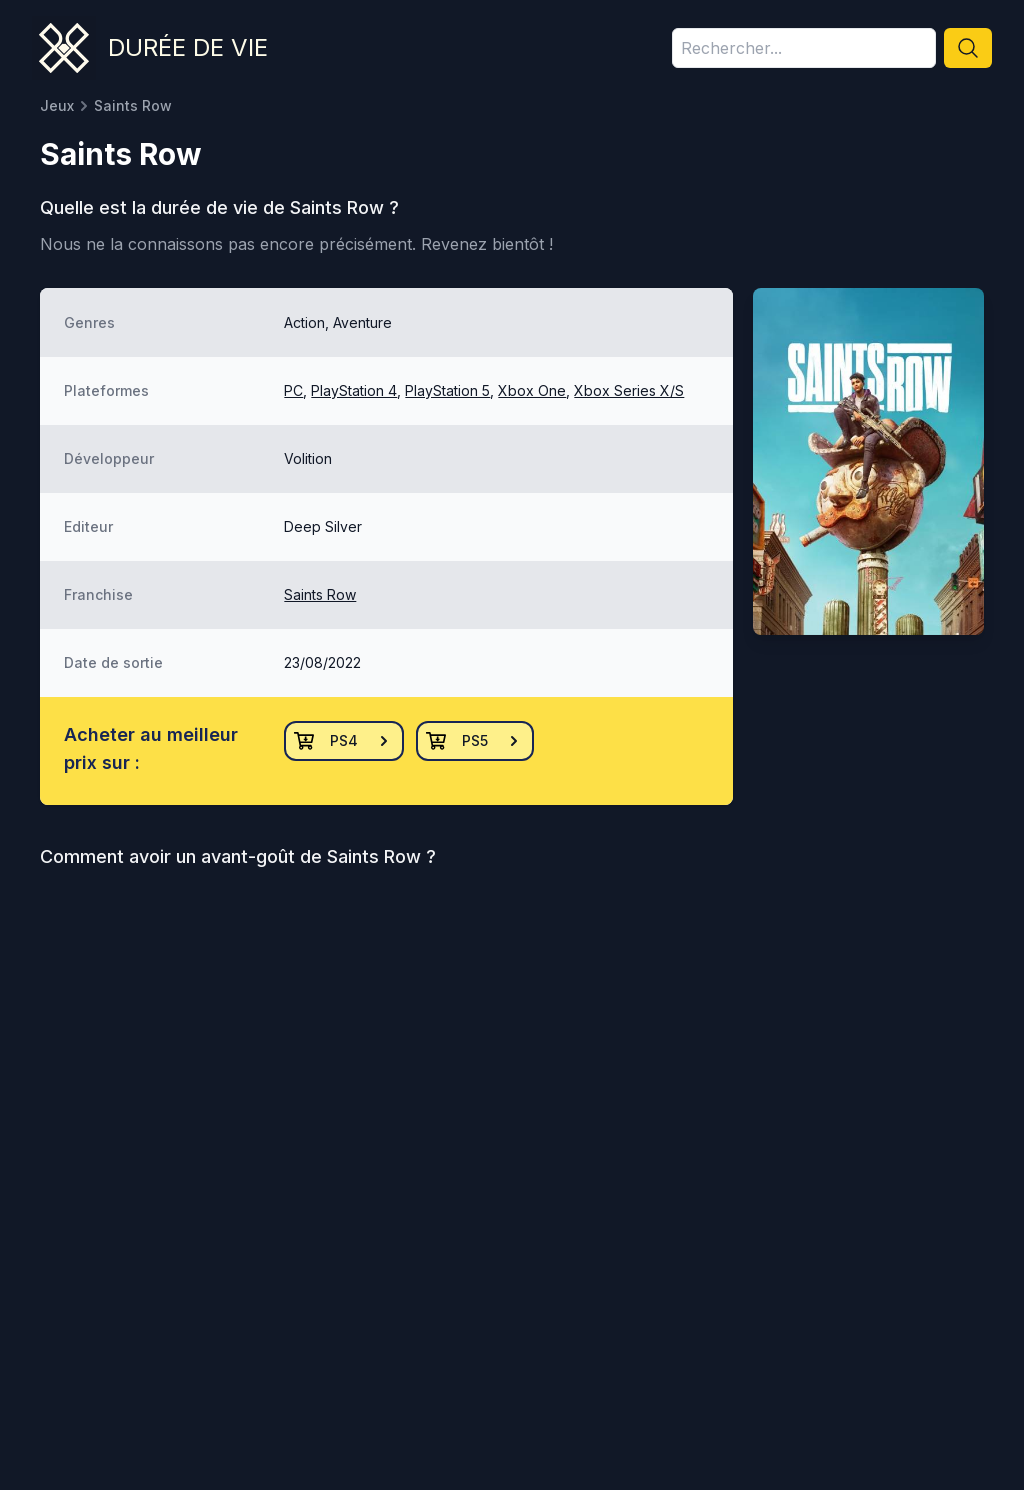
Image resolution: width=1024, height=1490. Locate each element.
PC (293, 390)
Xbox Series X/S (629, 390)
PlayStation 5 (447, 390)
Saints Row (320, 594)
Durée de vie (188, 47)
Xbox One (532, 390)
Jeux (57, 105)
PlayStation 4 (354, 390)
